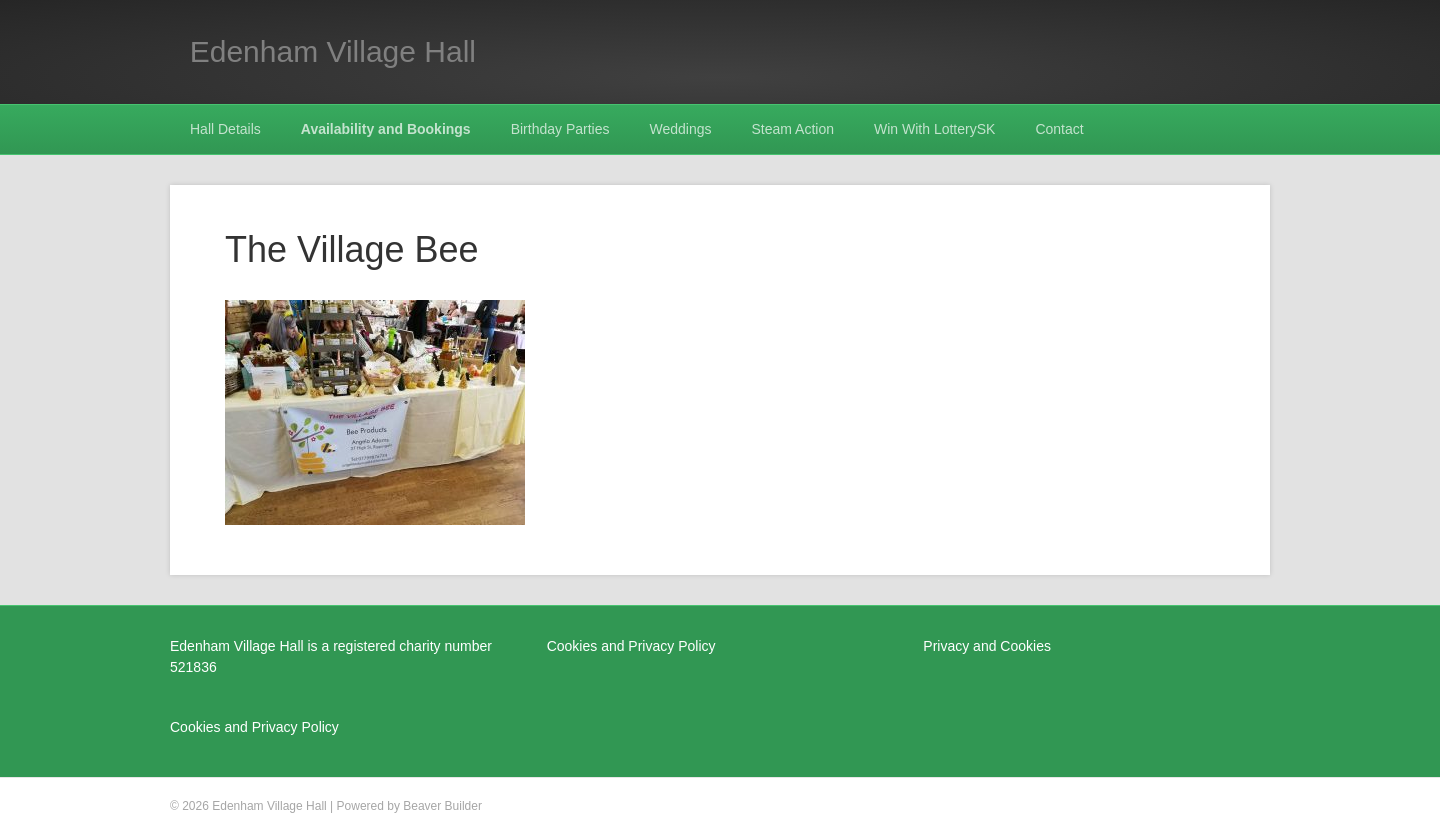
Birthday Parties (560, 129)
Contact (1059, 129)
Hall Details (225, 129)
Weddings (681, 129)
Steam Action (793, 129)
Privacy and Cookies (987, 646)
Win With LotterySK (934, 129)
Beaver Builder (442, 806)
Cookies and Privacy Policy (254, 727)
